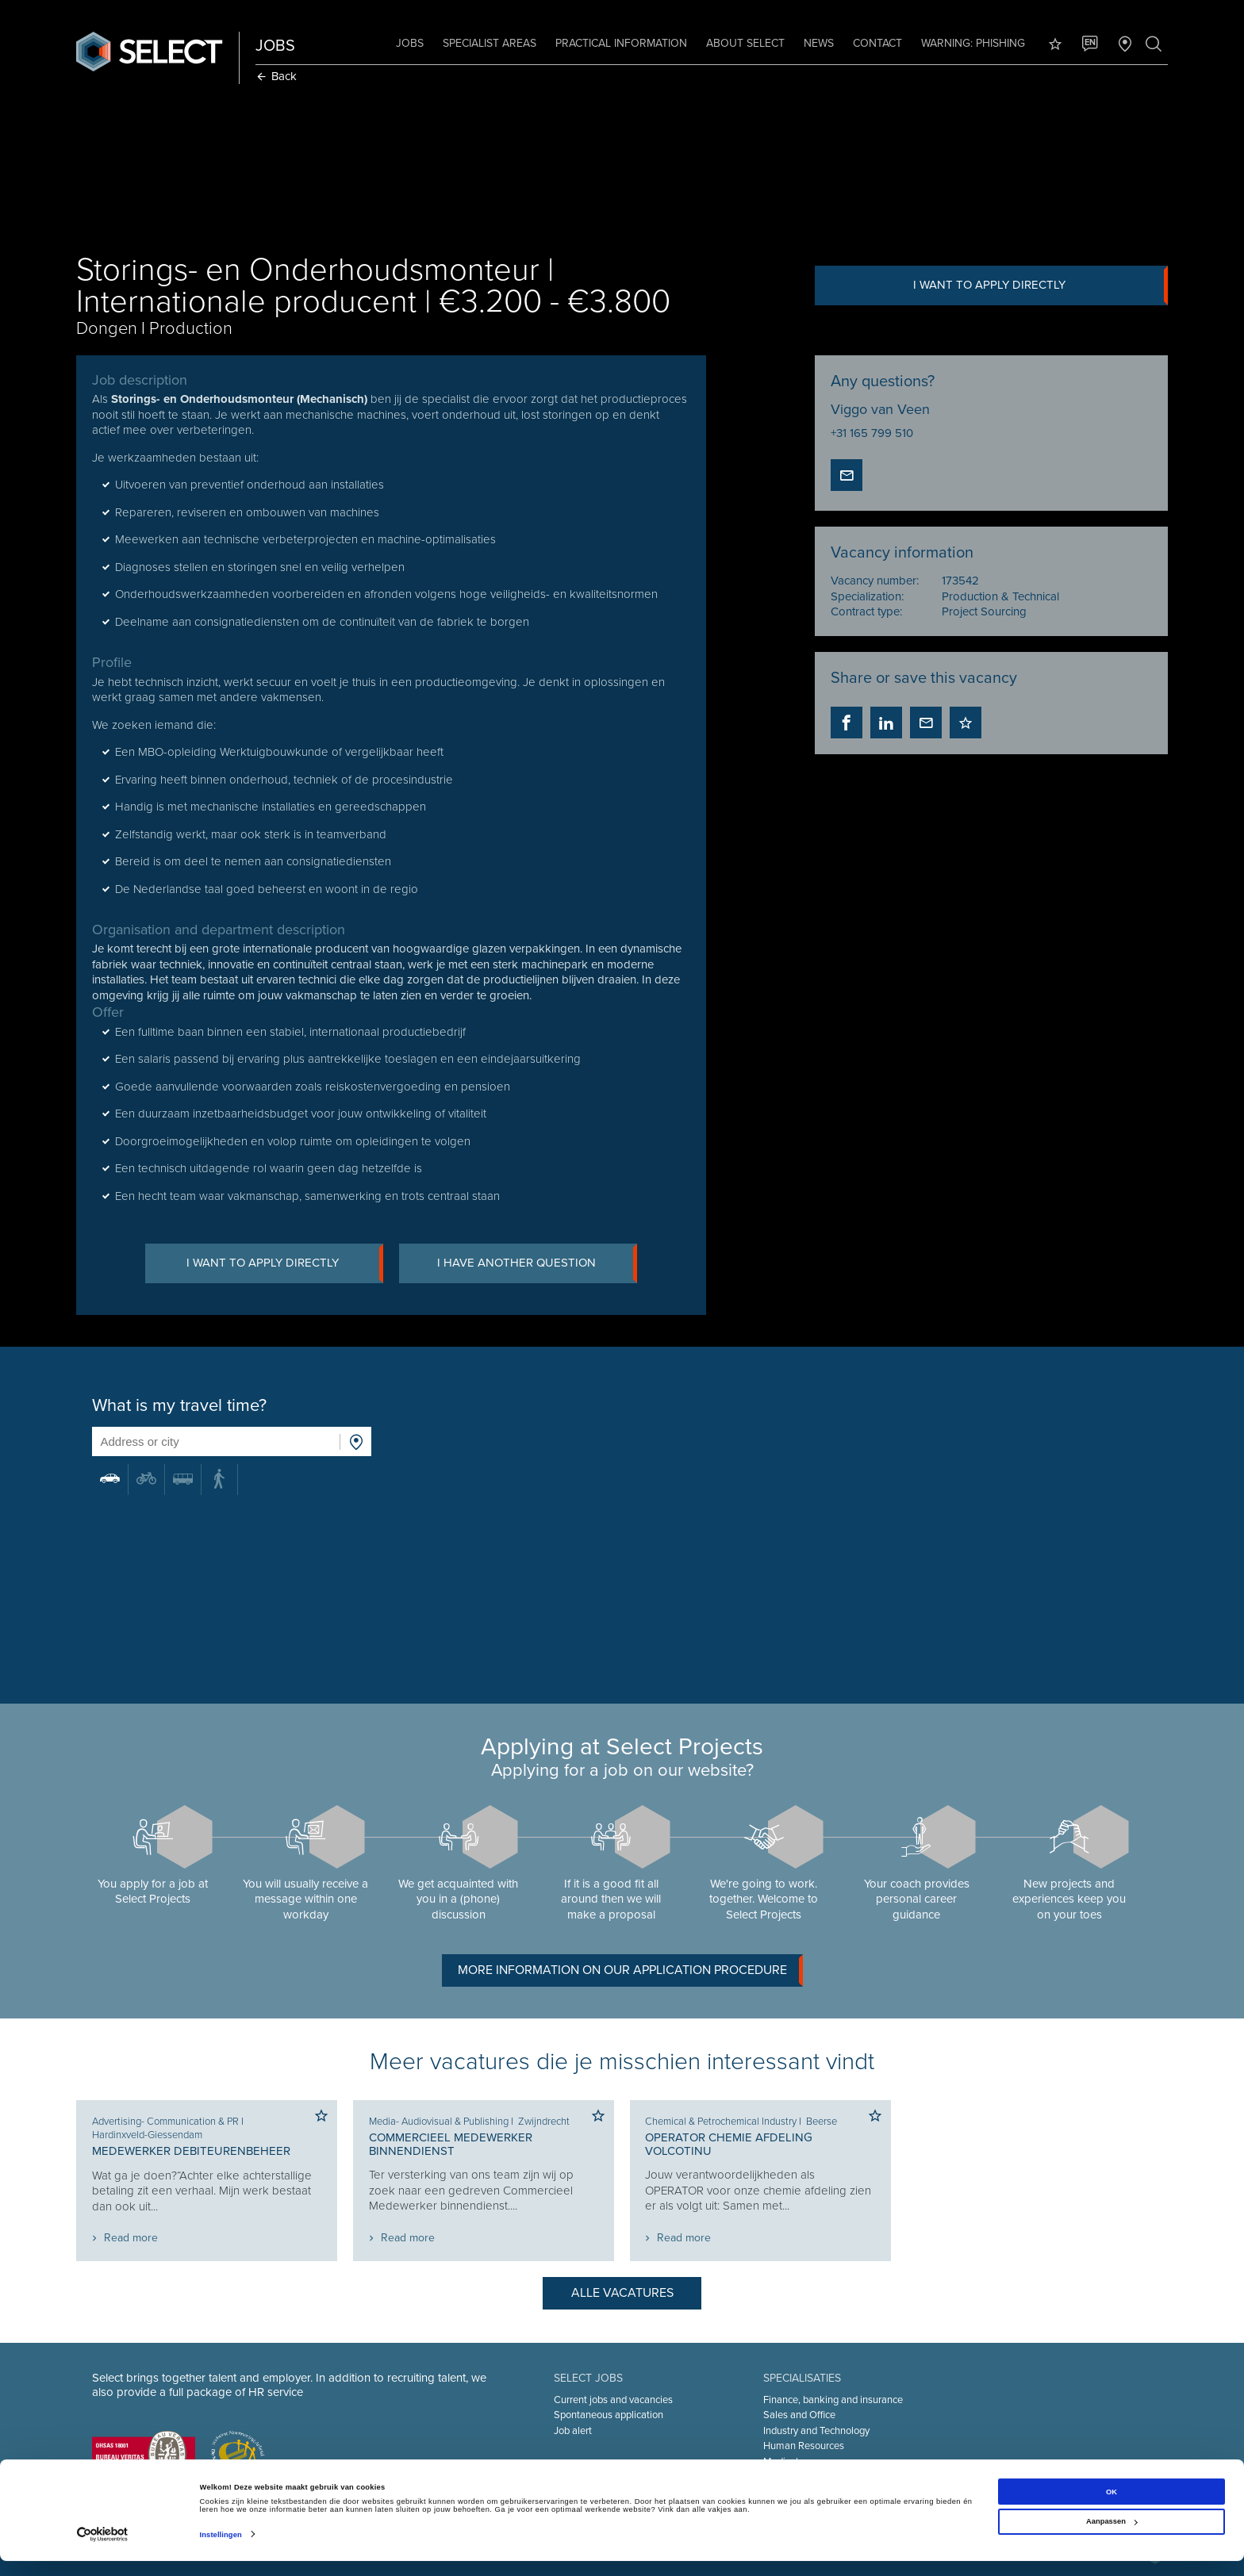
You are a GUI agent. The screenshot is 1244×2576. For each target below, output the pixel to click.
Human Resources (803, 2446)
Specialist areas (488, 43)
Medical (780, 2461)
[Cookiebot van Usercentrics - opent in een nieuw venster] (102, 2549)
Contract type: (865, 611)
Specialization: (866, 596)
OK (1111, 2507)
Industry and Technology (816, 2431)
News (817, 43)
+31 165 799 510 (871, 433)
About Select (744, 43)
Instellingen (221, 2550)
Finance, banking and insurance (833, 2400)
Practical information (619, 43)
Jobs (408, 43)
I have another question (538, 1264)
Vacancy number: (874, 580)
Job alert (573, 2431)
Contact (875, 43)
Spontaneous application (608, 2415)
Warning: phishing (971, 43)
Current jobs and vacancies (613, 2400)
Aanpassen (1112, 2536)
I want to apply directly (1038, 285)
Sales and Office (799, 2415)
